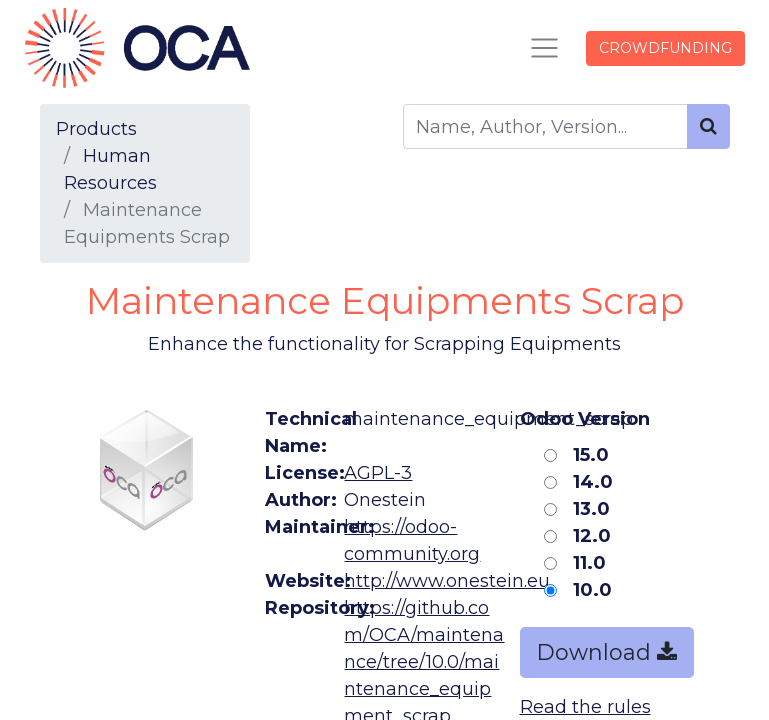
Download (607, 652)
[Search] (708, 126)
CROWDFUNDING (665, 48)
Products (96, 129)
